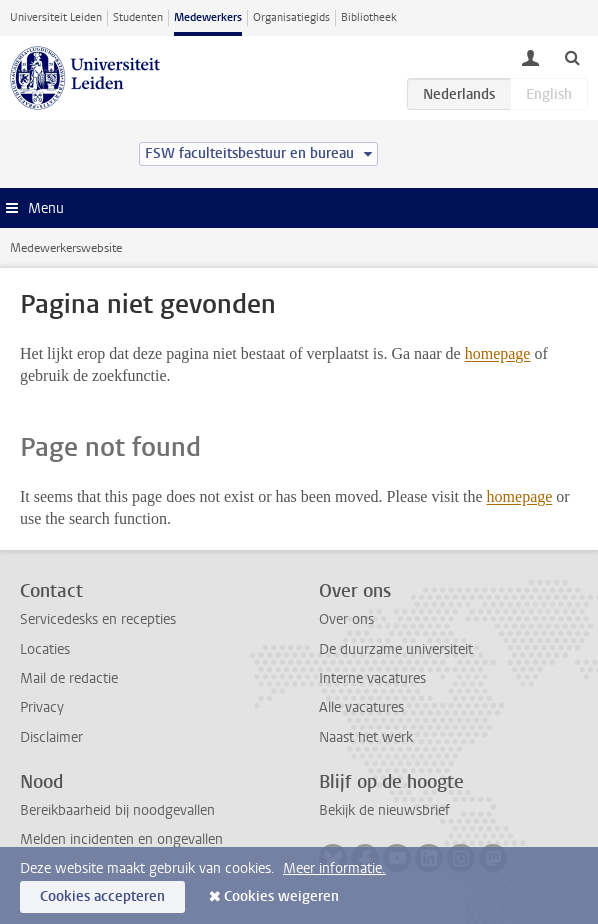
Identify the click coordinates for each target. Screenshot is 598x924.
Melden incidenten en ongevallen (121, 839)
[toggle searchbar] (572, 57)
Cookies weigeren (281, 896)
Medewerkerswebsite (66, 248)
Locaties (45, 649)
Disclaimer (51, 737)
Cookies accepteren (102, 896)
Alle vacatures (361, 707)
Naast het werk (366, 737)
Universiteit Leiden (56, 17)
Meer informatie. (334, 868)
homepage (498, 353)
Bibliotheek (369, 17)
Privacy (42, 707)
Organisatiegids (291, 17)
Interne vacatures (372, 678)
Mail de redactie (69, 678)
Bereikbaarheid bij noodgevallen (117, 810)
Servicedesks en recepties (98, 619)
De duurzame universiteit (396, 649)
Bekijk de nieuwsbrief (384, 810)
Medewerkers (208, 17)
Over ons (346, 619)
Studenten (138, 17)
